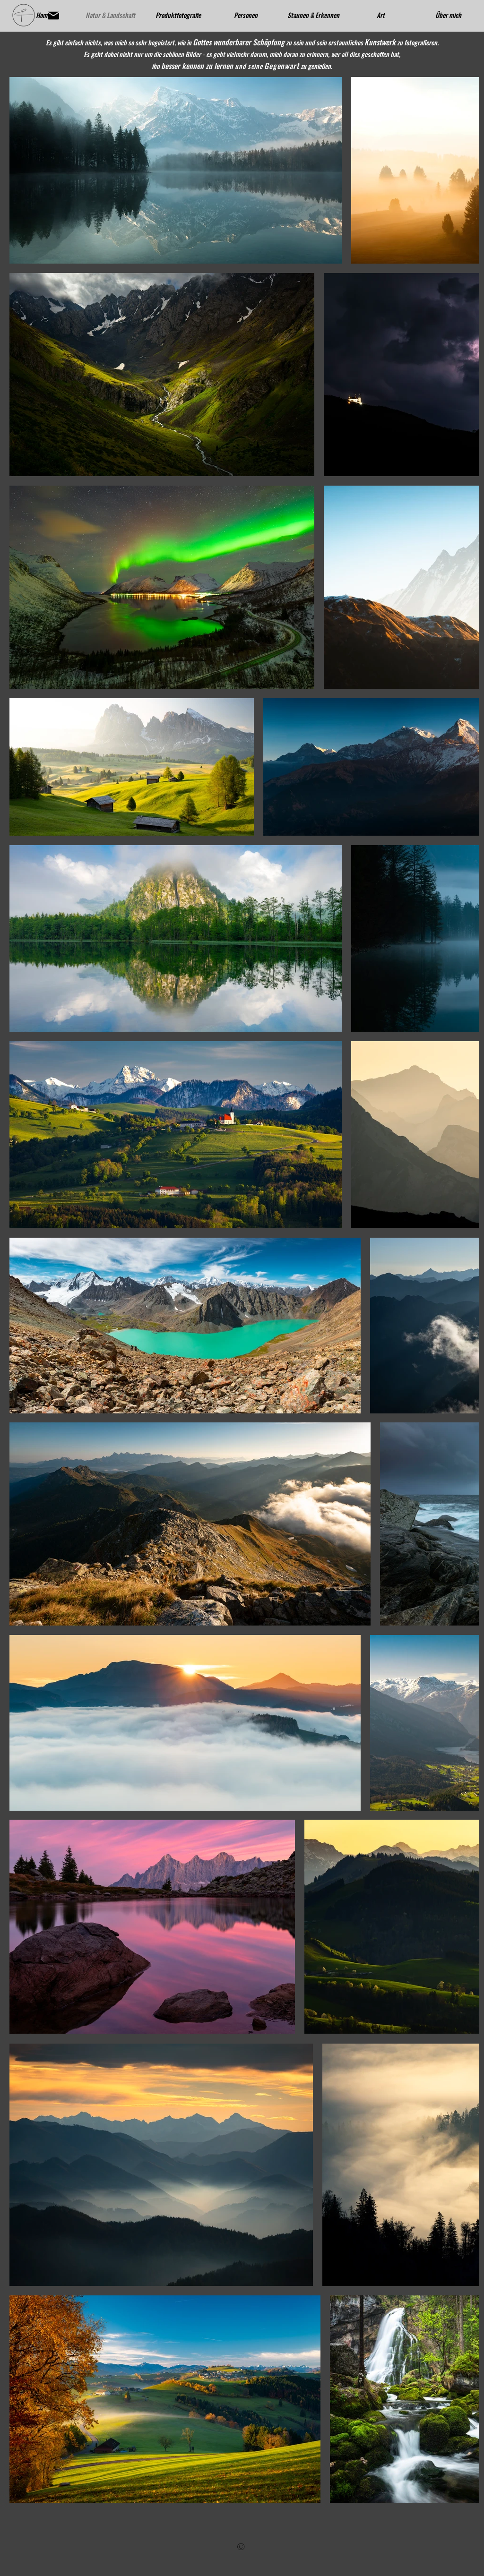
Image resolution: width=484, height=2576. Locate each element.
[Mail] (53, 15)
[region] (242, 2546)
